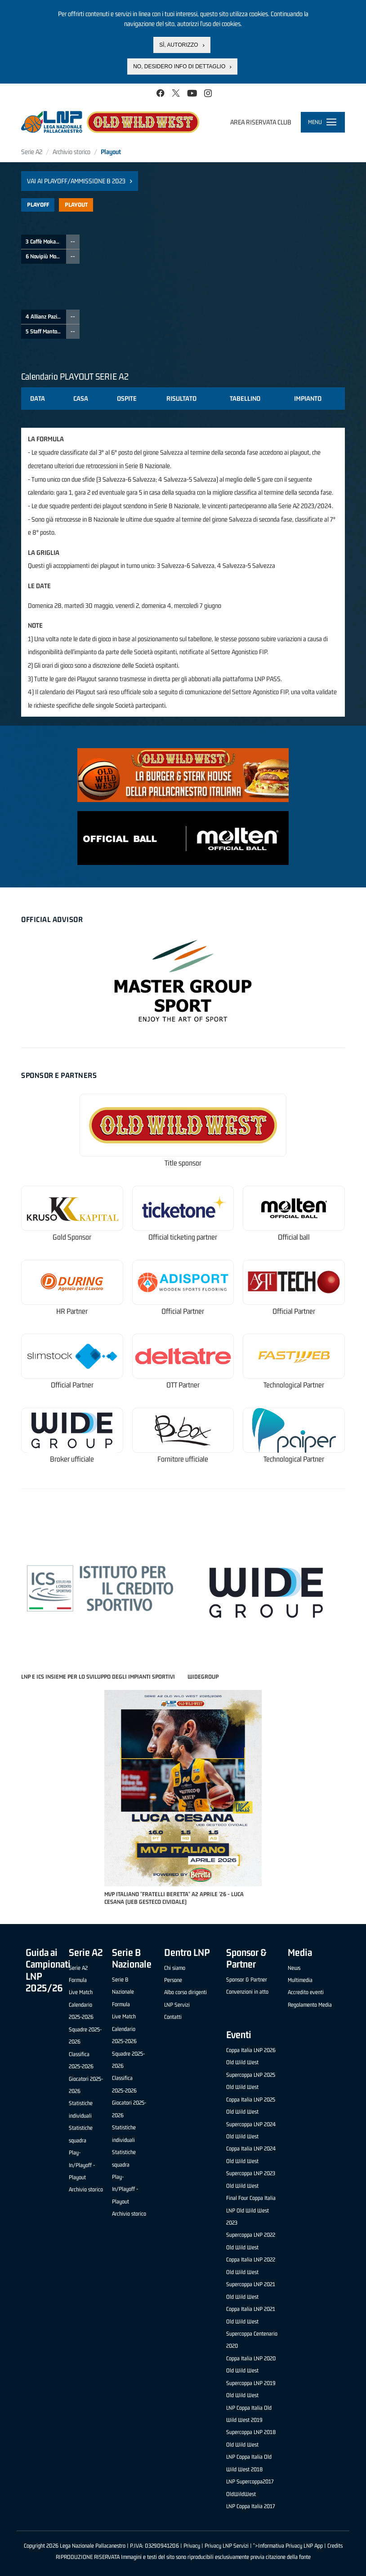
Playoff (38, 204)
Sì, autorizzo (178, 45)
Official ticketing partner (182, 1237)
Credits (335, 2545)
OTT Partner (183, 1385)
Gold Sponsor (72, 1237)
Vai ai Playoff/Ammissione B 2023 (76, 181)
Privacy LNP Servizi (227, 2545)
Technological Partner (293, 1385)
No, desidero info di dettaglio (179, 66)
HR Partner (72, 1311)
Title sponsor (183, 1163)
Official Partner (182, 1311)
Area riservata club (260, 122)
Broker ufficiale (72, 1459)
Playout (76, 204)
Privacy (191, 2545)
